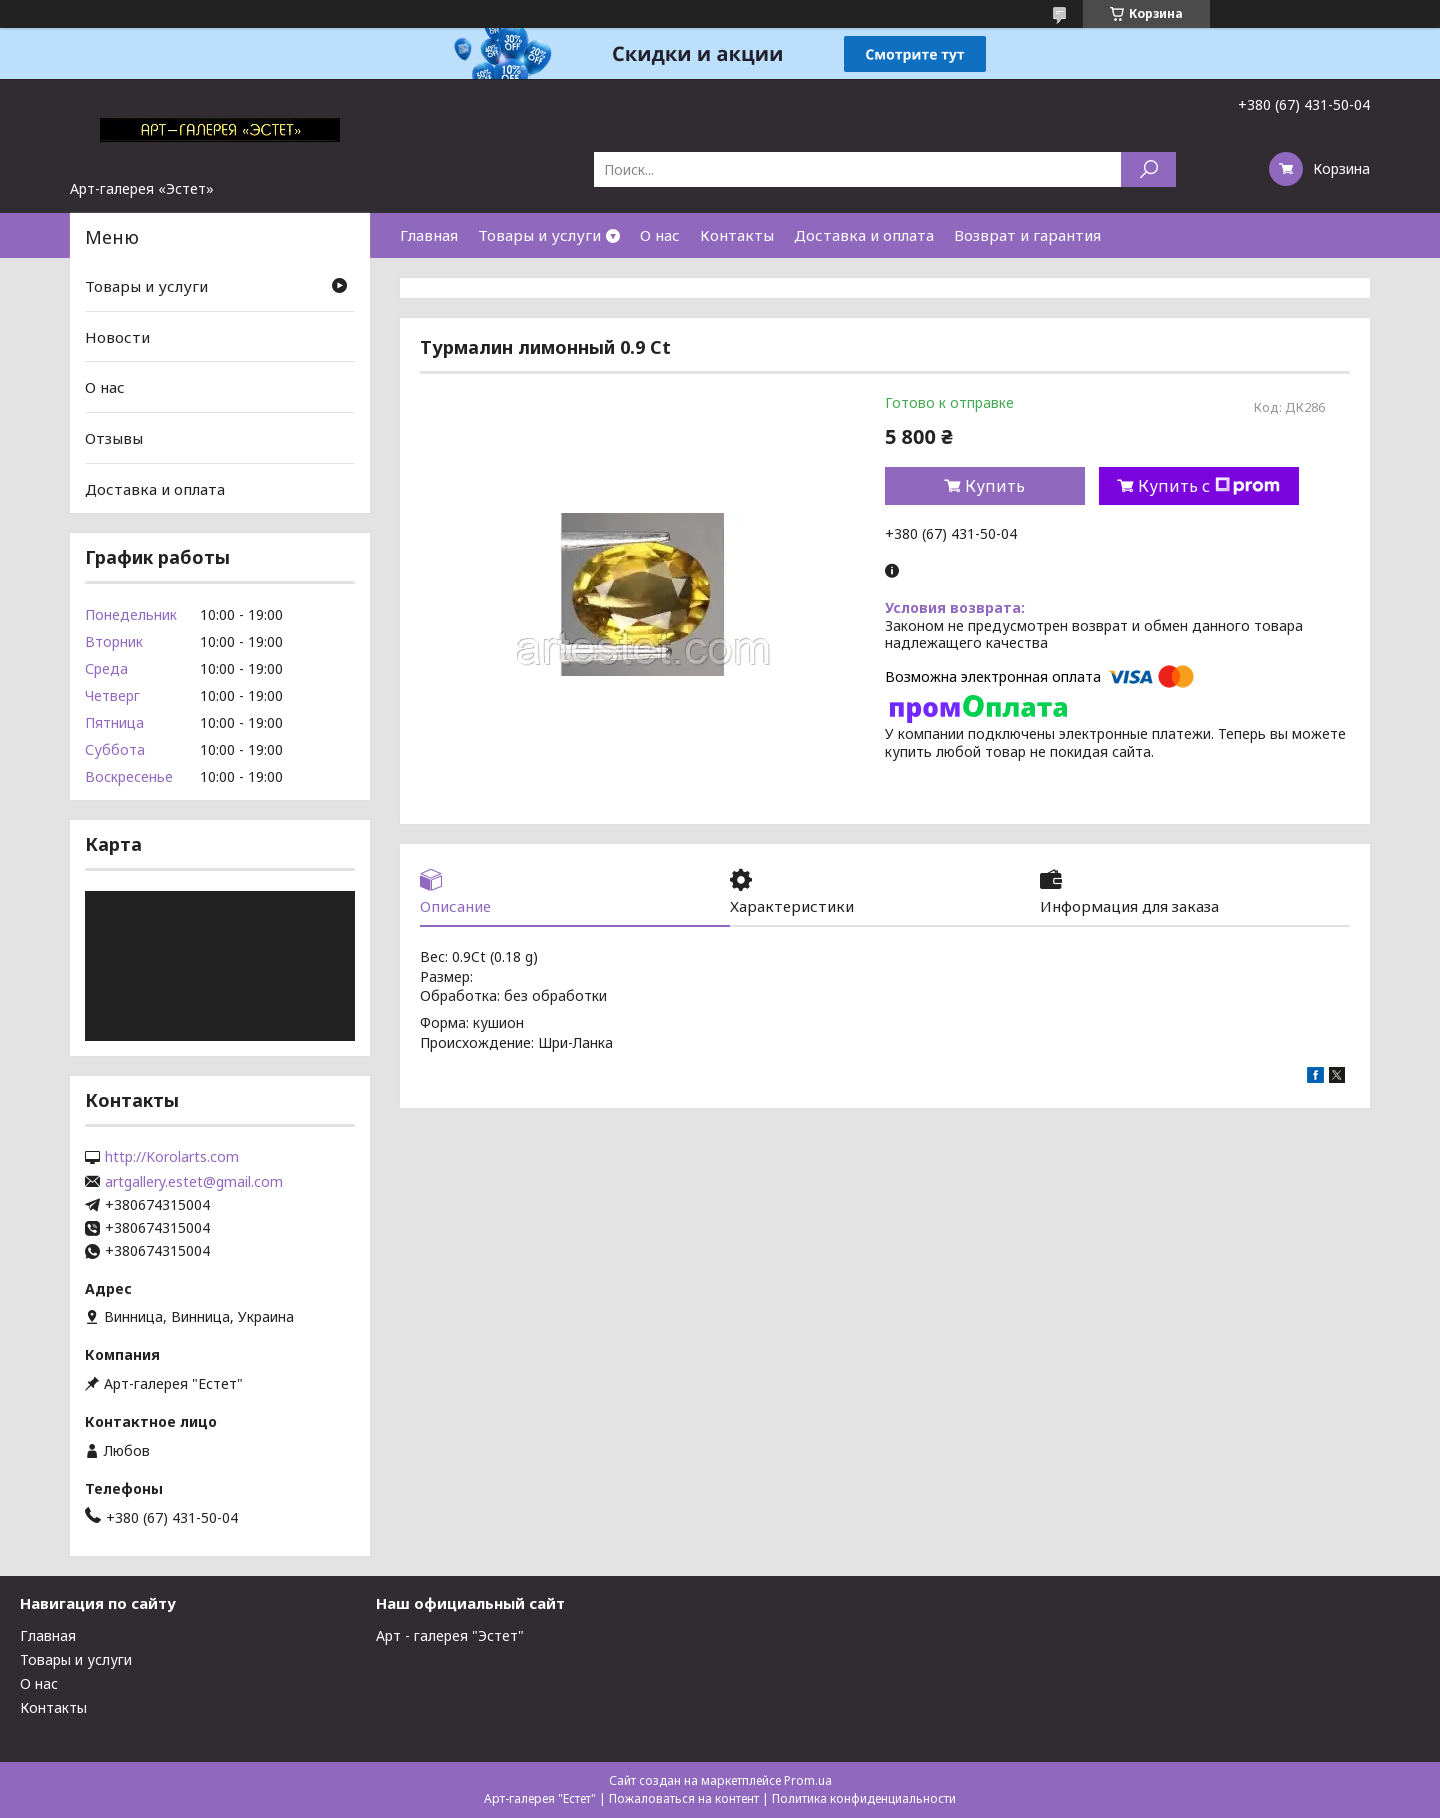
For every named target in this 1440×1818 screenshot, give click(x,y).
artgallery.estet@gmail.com (194, 1182)
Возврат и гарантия (1027, 235)
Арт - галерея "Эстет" (450, 1635)
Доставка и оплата (864, 235)
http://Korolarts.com (172, 1157)
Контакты (737, 235)
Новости (117, 337)
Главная (429, 235)
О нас (660, 235)
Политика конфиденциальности (864, 1798)
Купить (995, 486)
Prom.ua (808, 1780)
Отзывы (114, 438)
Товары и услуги (539, 235)
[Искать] (1148, 169)
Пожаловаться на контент (684, 1798)
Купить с (1209, 486)
